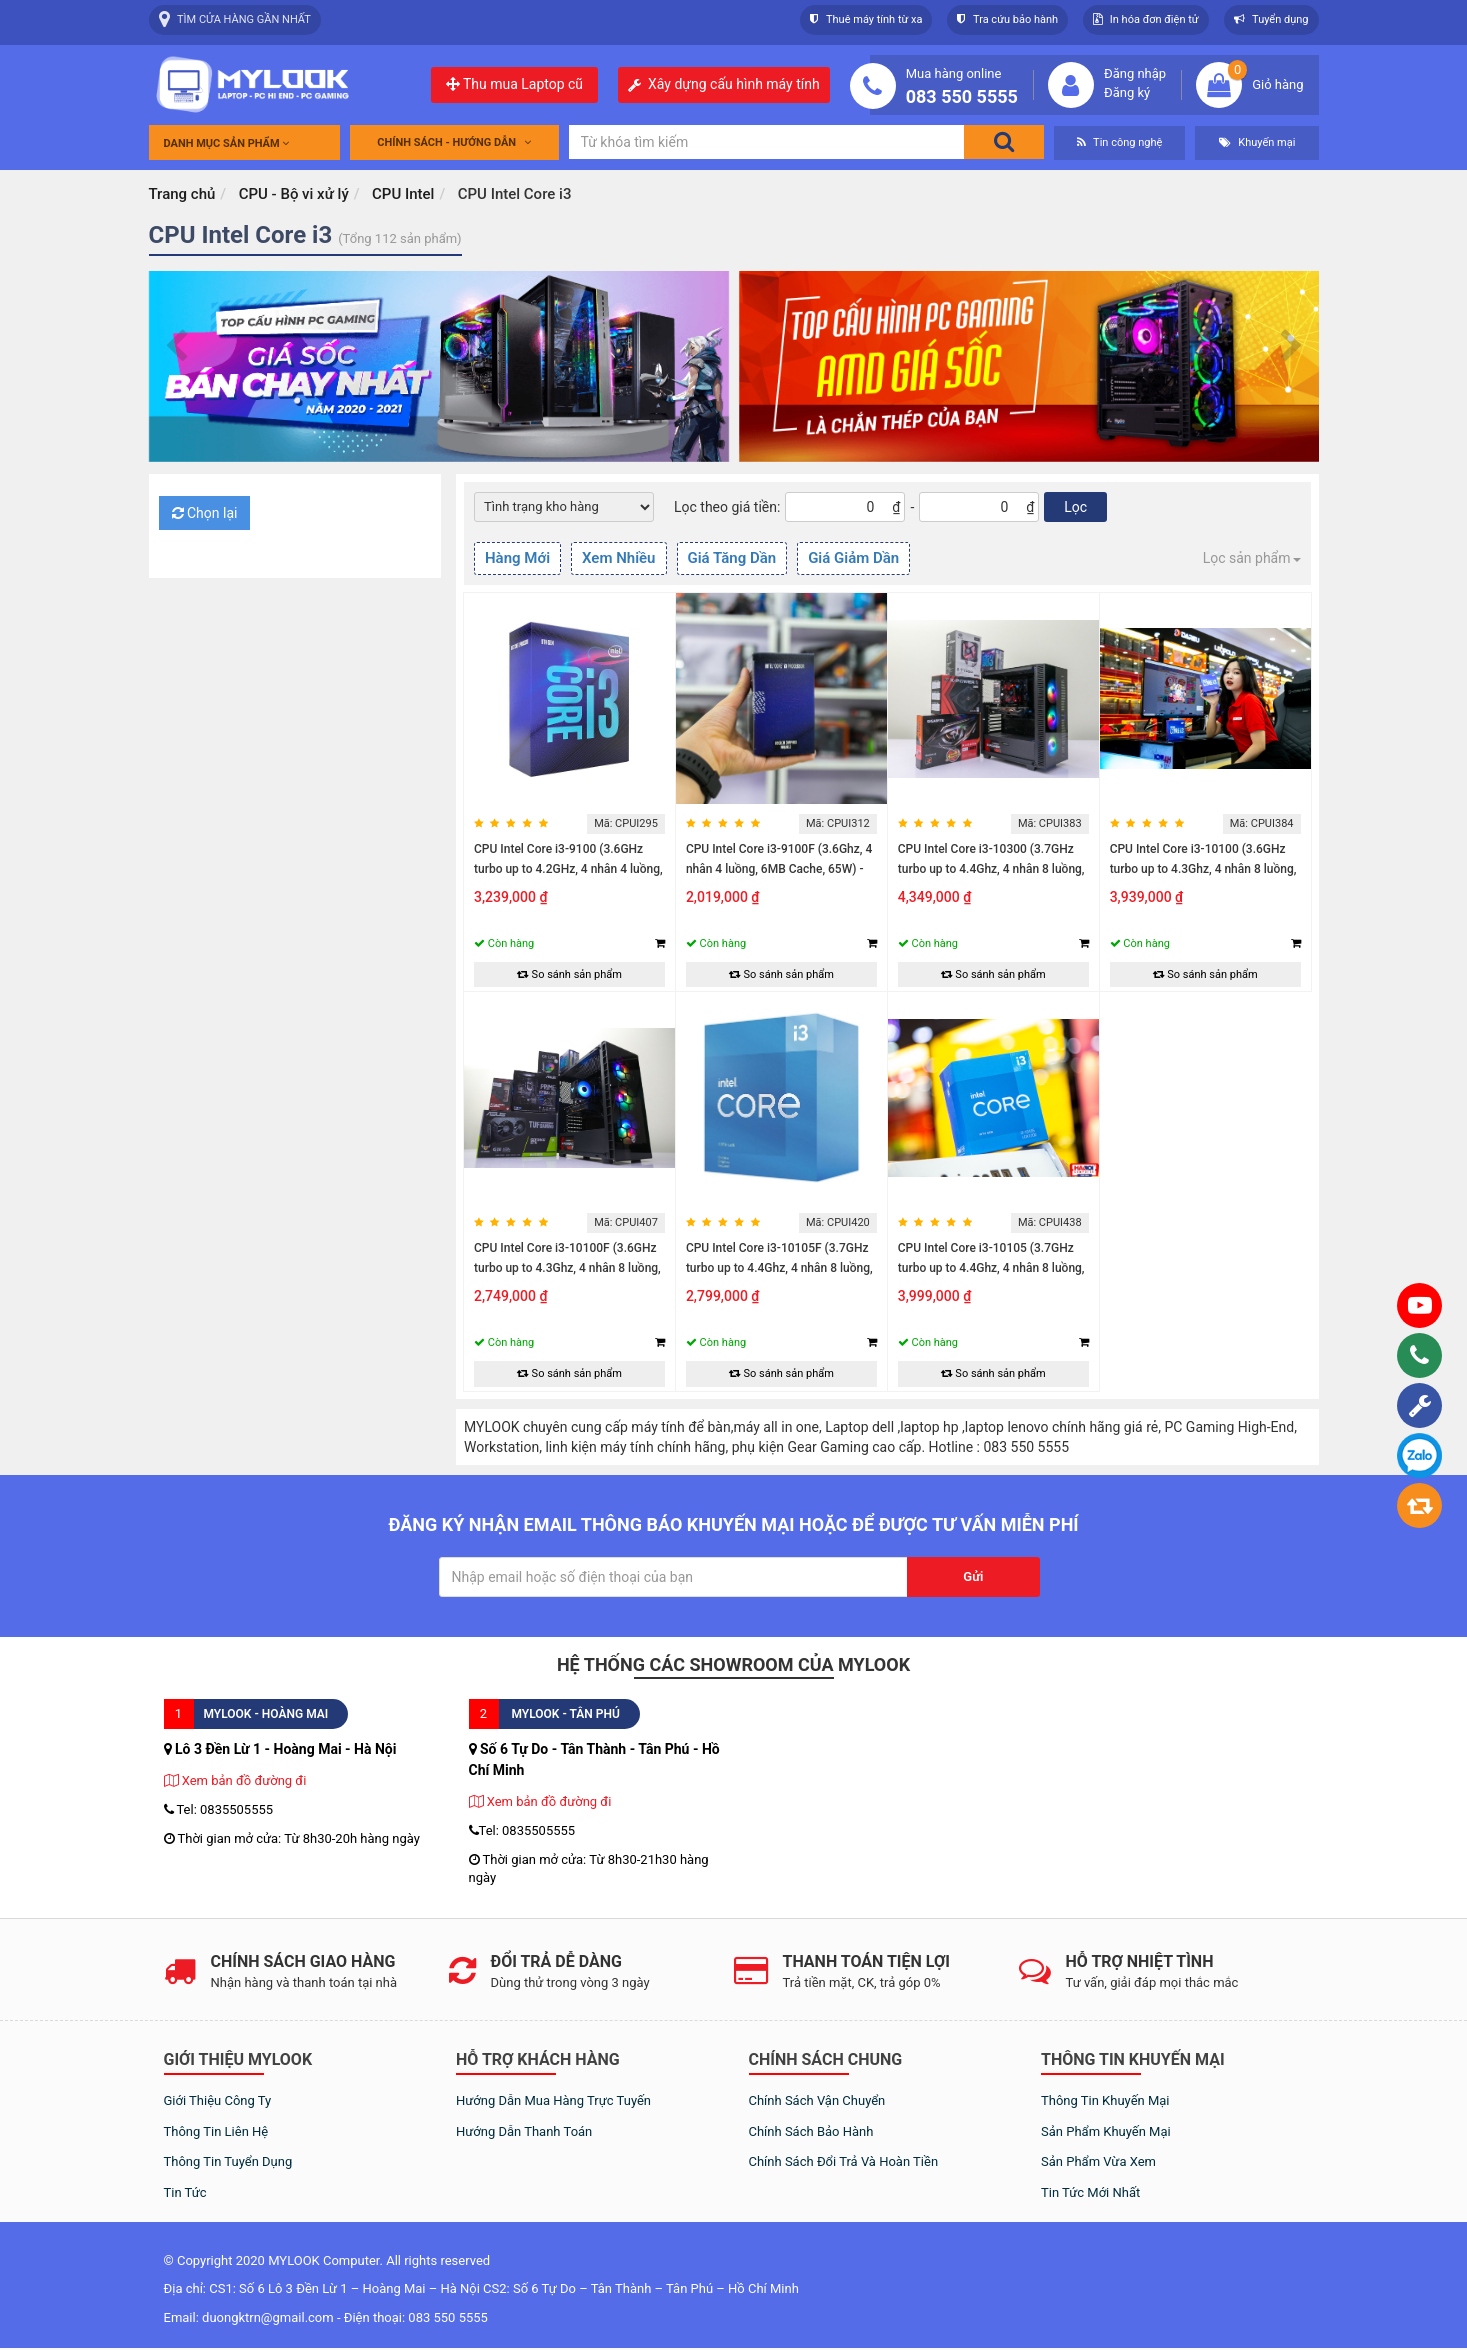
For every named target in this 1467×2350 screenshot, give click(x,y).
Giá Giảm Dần (853, 558)
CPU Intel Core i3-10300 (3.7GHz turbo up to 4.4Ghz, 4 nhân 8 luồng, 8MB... (991, 869)
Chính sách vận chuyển (817, 2100)
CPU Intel (403, 194)
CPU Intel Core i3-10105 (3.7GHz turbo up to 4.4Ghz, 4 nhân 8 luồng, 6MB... (991, 1268)
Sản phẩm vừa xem (1098, 2161)
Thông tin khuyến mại (1105, 2100)
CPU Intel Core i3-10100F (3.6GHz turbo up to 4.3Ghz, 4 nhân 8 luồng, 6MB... (567, 1268)
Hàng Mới (517, 558)
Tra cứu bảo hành (1007, 19)
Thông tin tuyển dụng (228, 2161)
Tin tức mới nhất (1090, 2192)
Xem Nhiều (618, 558)
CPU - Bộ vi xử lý (294, 194)
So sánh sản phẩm (569, 974)
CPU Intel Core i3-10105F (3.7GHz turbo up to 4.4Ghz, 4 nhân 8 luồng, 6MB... (779, 1268)
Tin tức (185, 2192)
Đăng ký (1127, 92)
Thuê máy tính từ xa (866, 19)
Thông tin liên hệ (216, 2131)
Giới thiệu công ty (218, 2100)
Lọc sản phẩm (1252, 558)
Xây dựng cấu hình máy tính (734, 84)
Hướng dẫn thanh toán (524, 2131)
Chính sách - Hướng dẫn (454, 142)
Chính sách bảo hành (811, 2131)
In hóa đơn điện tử (1146, 19)
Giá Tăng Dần (732, 558)
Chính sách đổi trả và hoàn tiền (844, 2161)
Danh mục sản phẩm (227, 143)
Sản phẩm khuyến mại (1106, 2131)
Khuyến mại (1257, 142)
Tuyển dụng (1271, 19)
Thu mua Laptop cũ (514, 84)
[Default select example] (564, 507)
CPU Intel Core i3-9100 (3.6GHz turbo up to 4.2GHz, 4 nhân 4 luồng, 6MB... (568, 869)
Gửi (973, 1576)
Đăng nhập (1135, 73)
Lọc (1075, 507)
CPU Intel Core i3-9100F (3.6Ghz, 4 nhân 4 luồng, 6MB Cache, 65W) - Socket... (779, 869)
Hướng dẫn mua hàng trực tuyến (553, 2100)
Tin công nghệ (1120, 142)
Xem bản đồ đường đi (235, 1780)
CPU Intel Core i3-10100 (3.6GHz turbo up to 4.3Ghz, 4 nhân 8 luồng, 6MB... (1203, 869)
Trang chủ (182, 194)
